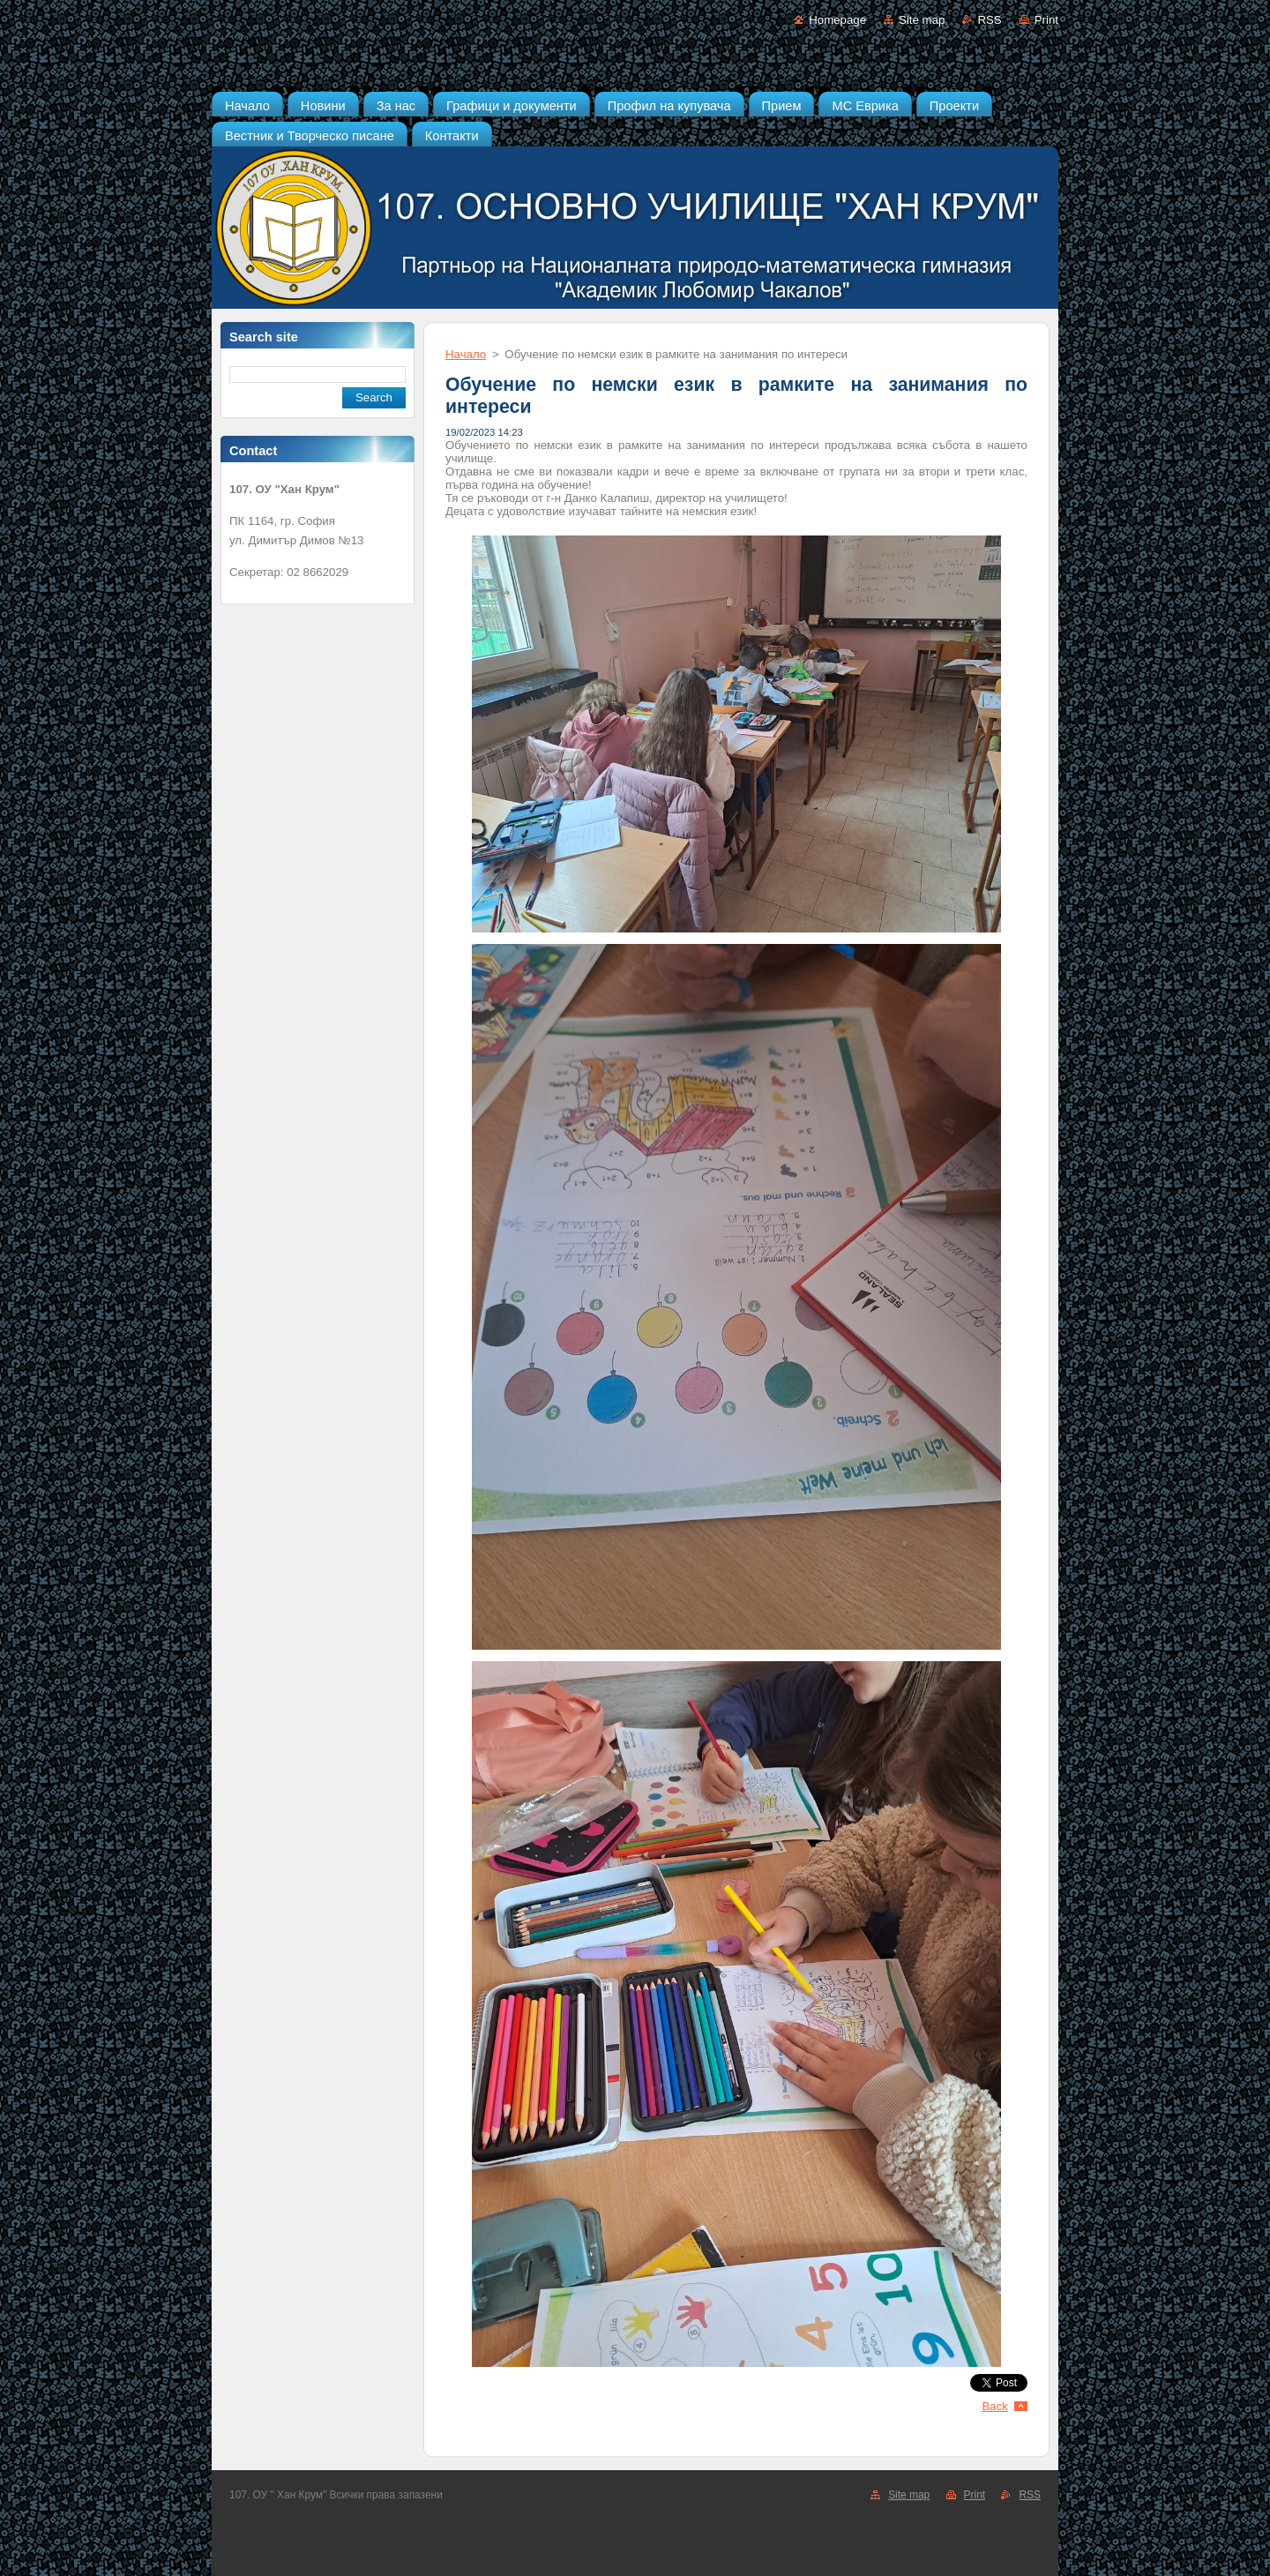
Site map (922, 19)
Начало (465, 354)
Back (995, 2406)
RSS (989, 19)
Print (1046, 19)
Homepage (837, 19)
